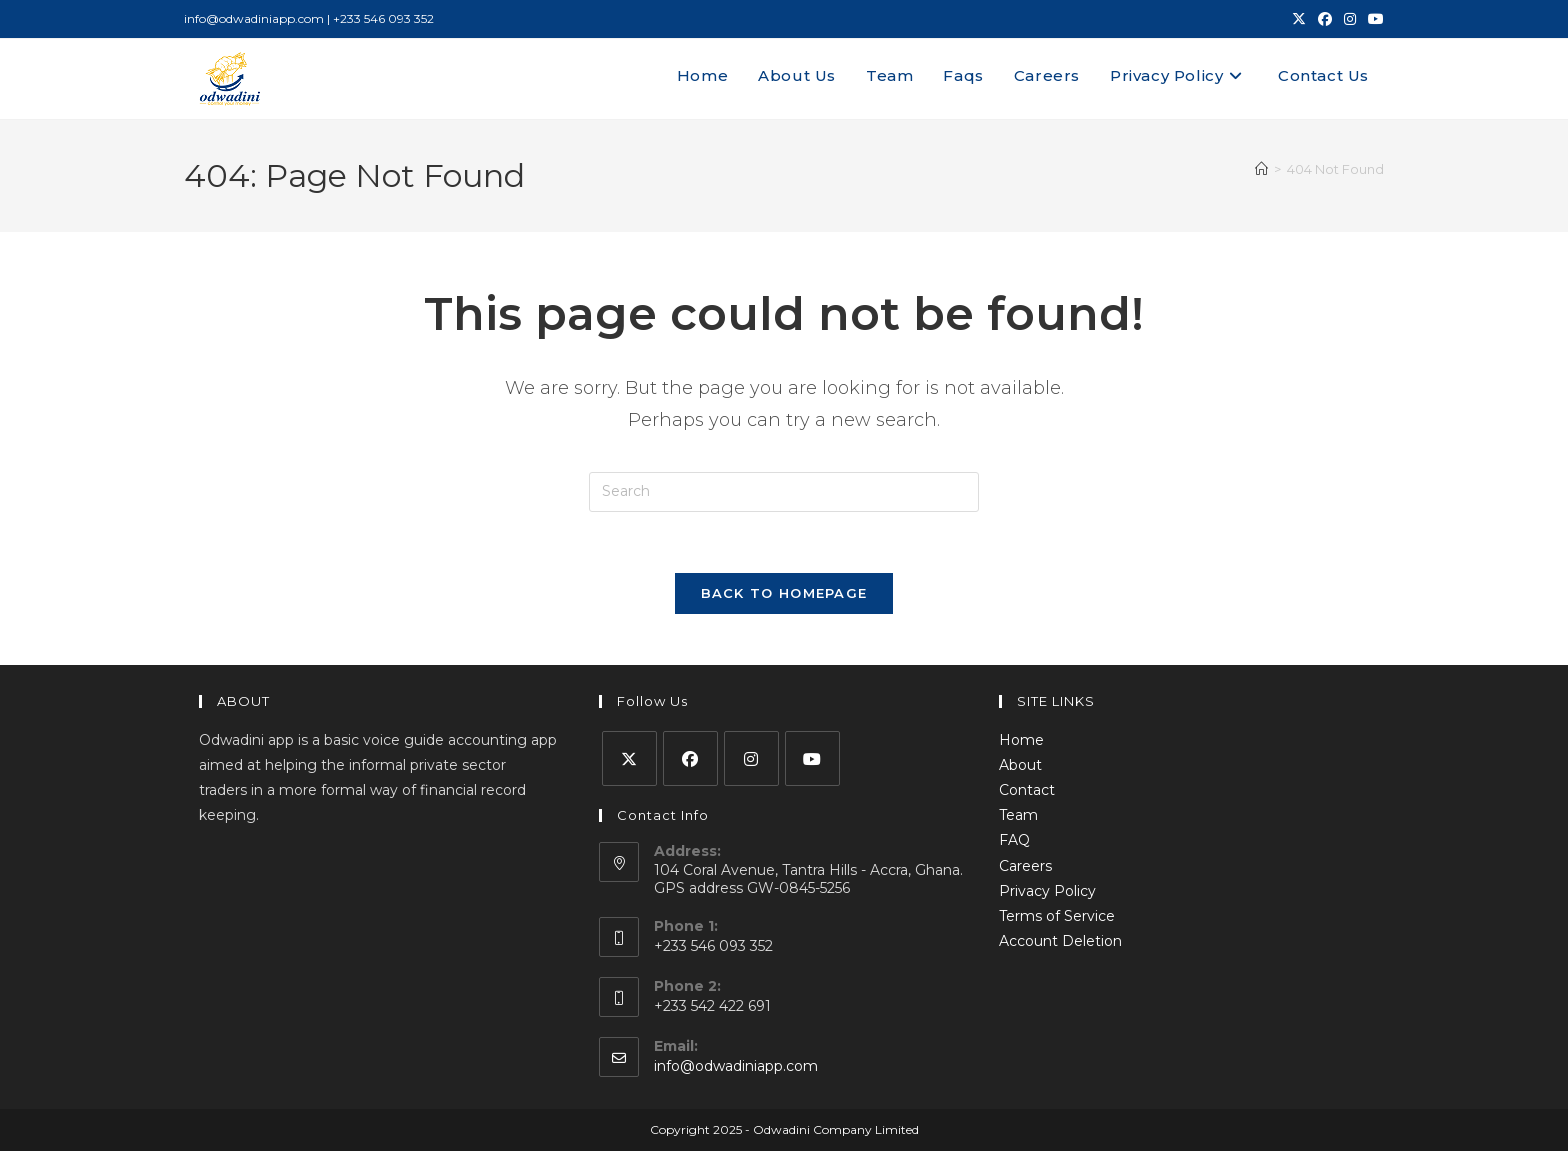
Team (1018, 815)
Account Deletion (1060, 941)
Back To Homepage (784, 593)
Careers (1025, 866)
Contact (1027, 790)
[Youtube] (812, 758)
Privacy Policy (1047, 891)
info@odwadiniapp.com (736, 1066)
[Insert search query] (784, 492)
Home (1021, 740)
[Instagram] (751, 758)
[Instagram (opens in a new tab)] (1350, 19)
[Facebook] (690, 758)
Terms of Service (1057, 916)
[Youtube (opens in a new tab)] (1373, 19)
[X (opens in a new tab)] (1299, 19)
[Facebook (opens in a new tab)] (1325, 19)
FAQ (1014, 840)
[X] (629, 758)
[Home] (1261, 169)
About (1020, 765)
